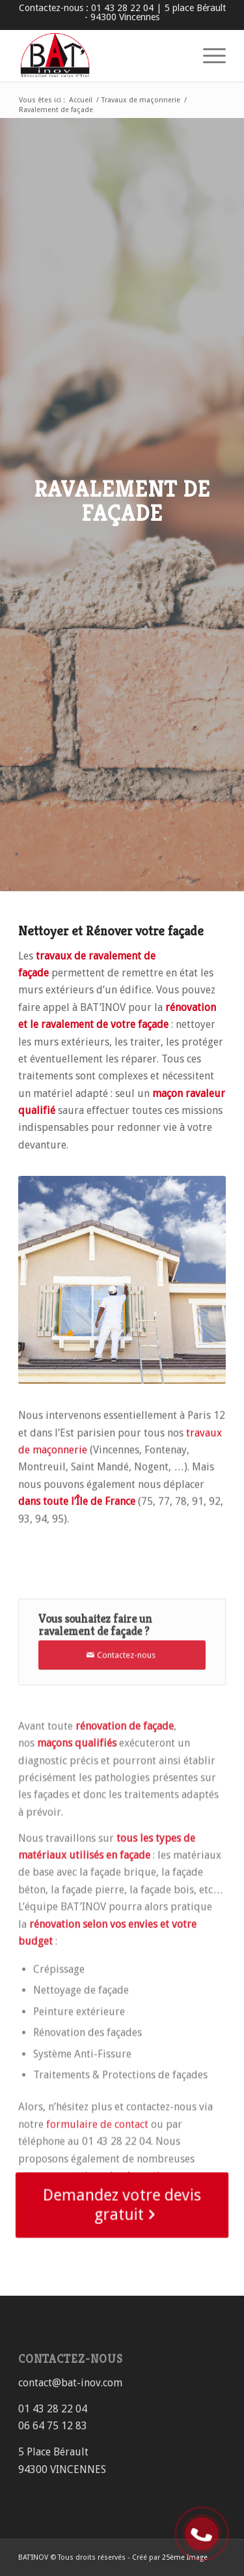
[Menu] (208, 55)
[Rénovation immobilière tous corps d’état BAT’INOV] (101, 55)
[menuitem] (208, 55)
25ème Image (185, 2557)
